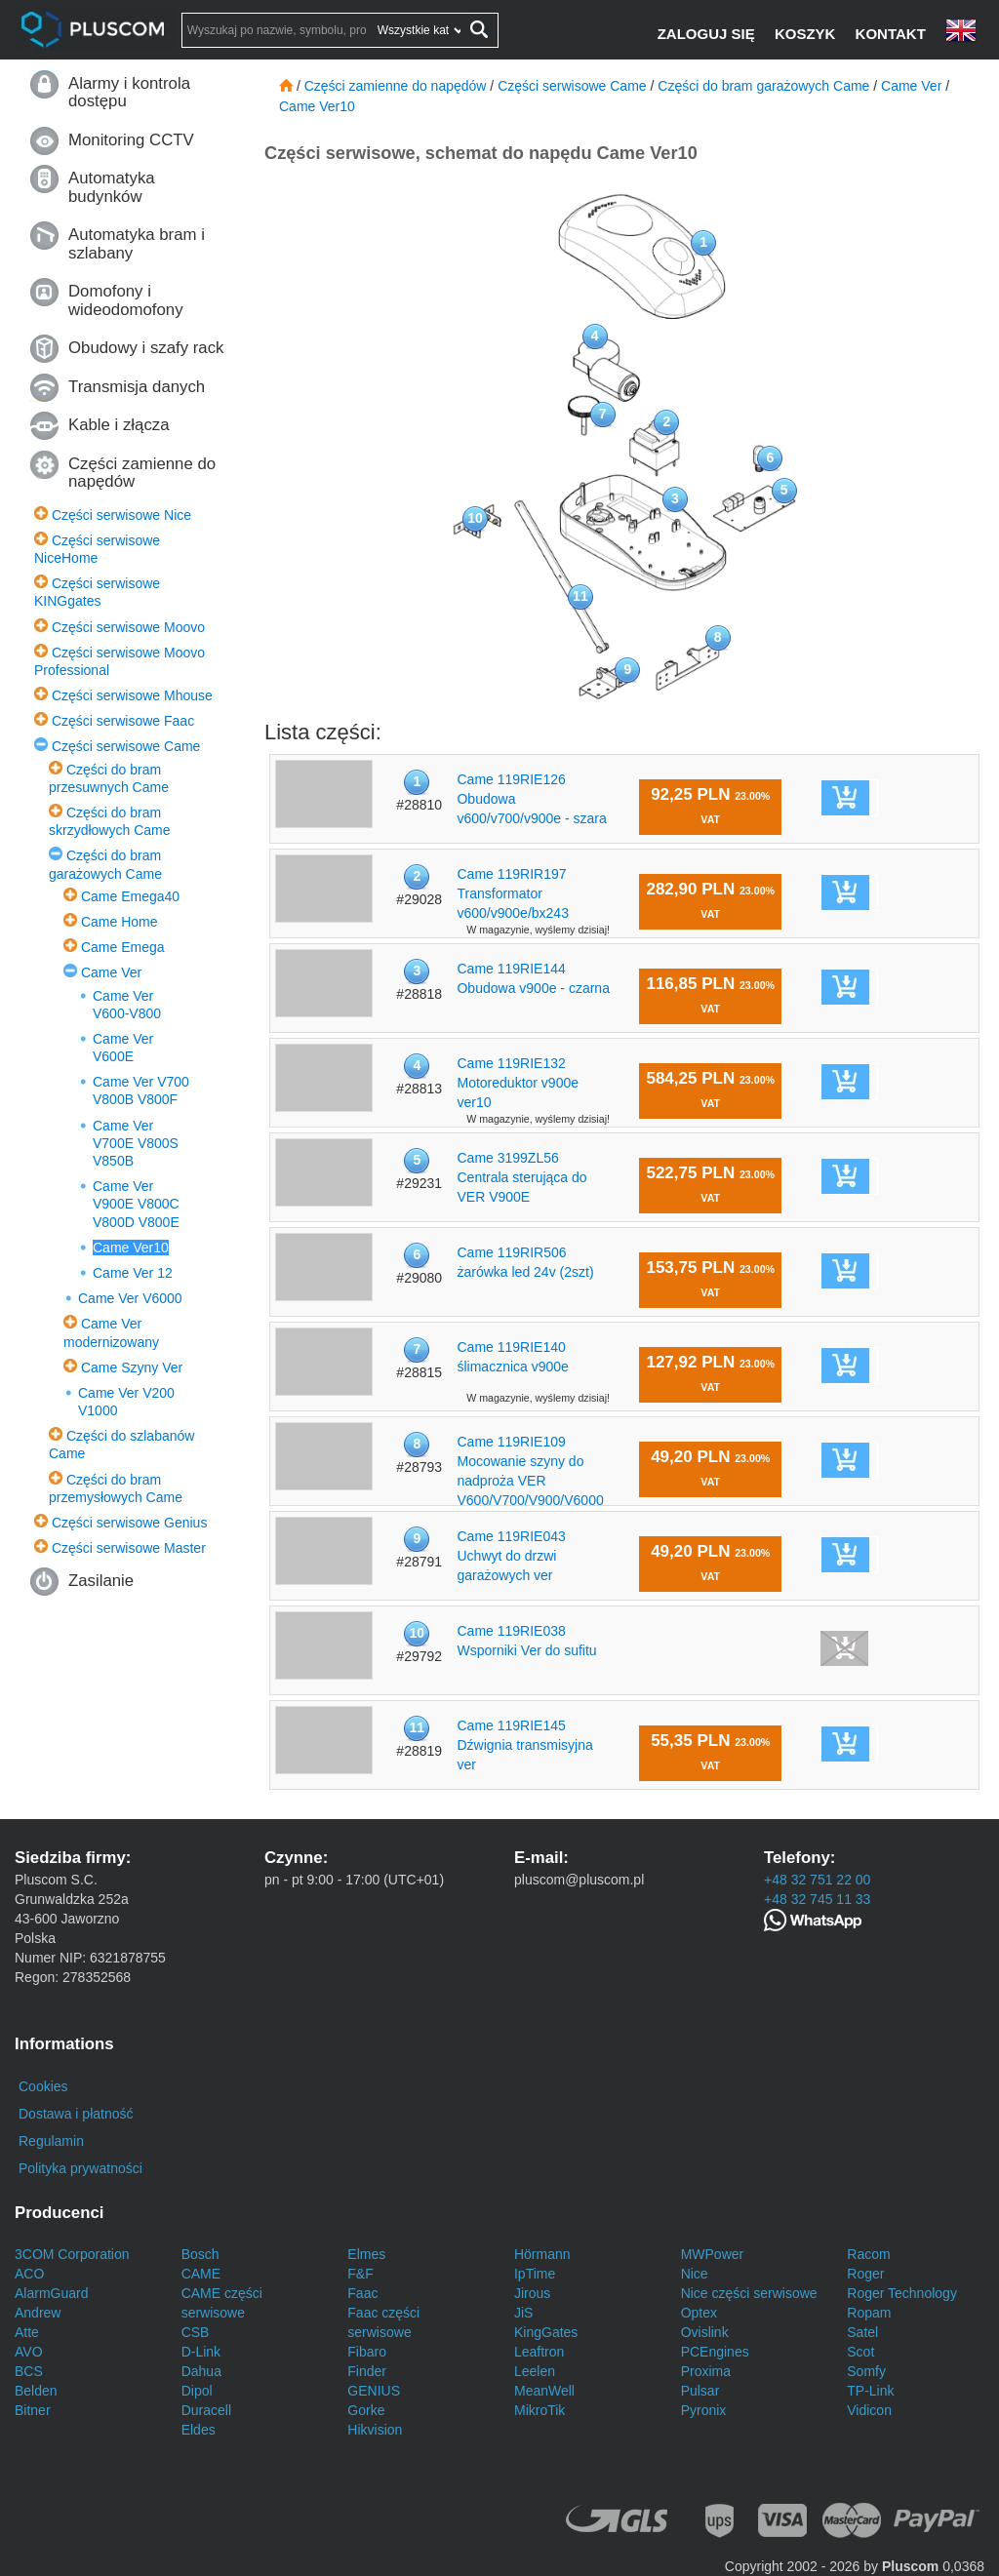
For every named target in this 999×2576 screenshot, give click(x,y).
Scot (860, 2351)
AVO (29, 2351)
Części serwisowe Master (129, 1548)
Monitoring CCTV (131, 140)
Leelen (534, 2371)
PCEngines (715, 2351)
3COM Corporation (72, 2254)
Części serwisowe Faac (123, 721)
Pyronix (704, 2410)
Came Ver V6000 (130, 1298)
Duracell (206, 2410)
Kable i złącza (119, 425)
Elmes (366, 2254)
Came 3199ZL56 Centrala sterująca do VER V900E (521, 1177)
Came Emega (123, 947)
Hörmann (542, 2254)
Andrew (37, 2312)
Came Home (119, 922)
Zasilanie (101, 1580)
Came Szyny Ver (131, 1367)
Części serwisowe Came (126, 746)
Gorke (365, 2410)
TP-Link (870, 2390)
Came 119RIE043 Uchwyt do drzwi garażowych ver (511, 1555)
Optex (699, 2312)
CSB (195, 2332)
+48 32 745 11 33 (817, 1899)
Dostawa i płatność (76, 2113)
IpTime (534, 2273)
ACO (29, 2273)
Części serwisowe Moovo (128, 627)
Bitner (33, 2410)
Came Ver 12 (133, 1273)
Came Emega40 (130, 896)
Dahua (201, 2371)
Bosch (200, 2254)
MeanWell (544, 2390)
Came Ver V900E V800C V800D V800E (136, 1203)
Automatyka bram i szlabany (136, 243)
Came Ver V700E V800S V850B (136, 1143)
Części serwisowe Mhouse (132, 695)
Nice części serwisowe (749, 2293)
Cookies (43, 2086)
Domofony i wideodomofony (125, 300)
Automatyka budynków (111, 187)
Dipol (197, 2390)
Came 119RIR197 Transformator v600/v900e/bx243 (512, 893)
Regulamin (51, 2141)
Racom (868, 2254)
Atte (27, 2332)
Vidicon (869, 2410)
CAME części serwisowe (221, 2302)
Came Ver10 (131, 1247)
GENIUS (373, 2390)
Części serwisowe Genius (130, 1522)
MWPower (712, 2254)
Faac (362, 2293)
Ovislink (705, 2332)
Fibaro (366, 2351)
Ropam (869, 2312)
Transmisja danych (136, 386)
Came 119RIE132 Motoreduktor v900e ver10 (518, 1082)
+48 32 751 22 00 (817, 1879)
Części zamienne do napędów (142, 473)
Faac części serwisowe (383, 2322)
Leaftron (539, 2351)
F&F (360, 2273)
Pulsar (700, 2390)
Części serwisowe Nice (121, 515)
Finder (366, 2371)
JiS (523, 2312)
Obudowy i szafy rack (145, 347)
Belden (36, 2390)
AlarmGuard (51, 2293)
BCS (29, 2371)
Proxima (706, 2371)
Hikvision (374, 2429)
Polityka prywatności (80, 2168)
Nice (694, 2273)
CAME (200, 2273)
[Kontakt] (893, 33)
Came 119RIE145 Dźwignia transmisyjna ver (524, 1745)
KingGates (546, 2332)
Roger (865, 2273)
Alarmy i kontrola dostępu (129, 92)
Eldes (198, 2429)
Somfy (866, 2371)
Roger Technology (902, 2293)
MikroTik (539, 2410)
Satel (862, 2332)
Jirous (532, 2293)
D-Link (200, 2351)
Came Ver (111, 972)
